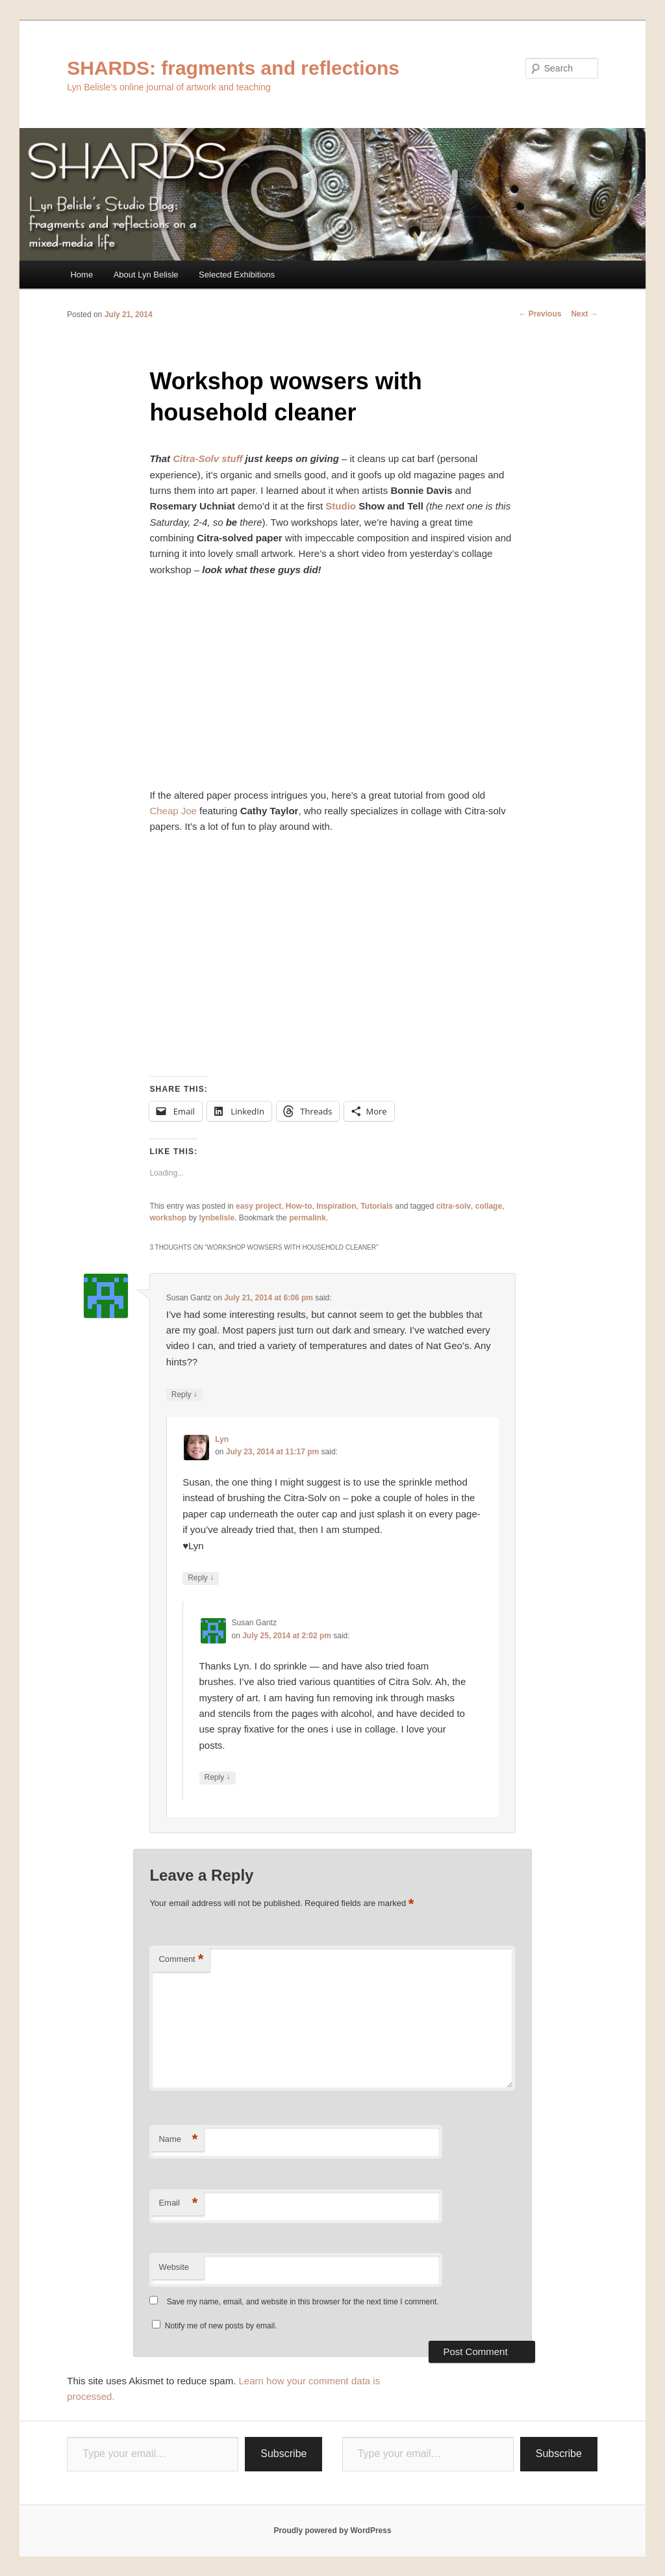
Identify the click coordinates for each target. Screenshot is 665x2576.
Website (173, 2267)
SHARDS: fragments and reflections (233, 68)
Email (177, 2203)
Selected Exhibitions (237, 274)
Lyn (222, 1439)
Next (584, 313)
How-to (299, 1206)
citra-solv (453, 1206)
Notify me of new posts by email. (221, 2325)
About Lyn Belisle (146, 274)
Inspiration (336, 1206)
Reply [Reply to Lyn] (201, 1578)
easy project (258, 1206)
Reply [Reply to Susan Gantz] (184, 1395)
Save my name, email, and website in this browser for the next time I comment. (303, 2301)
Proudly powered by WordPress (332, 2530)
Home (81, 274)
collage (488, 1206)
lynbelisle (216, 1217)
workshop (167, 1217)
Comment (180, 1959)
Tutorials (376, 1206)
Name (177, 2139)
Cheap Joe (173, 810)
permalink (307, 1217)
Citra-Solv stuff (207, 458)
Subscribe (283, 2453)
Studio (340, 505)
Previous (539, 313)
